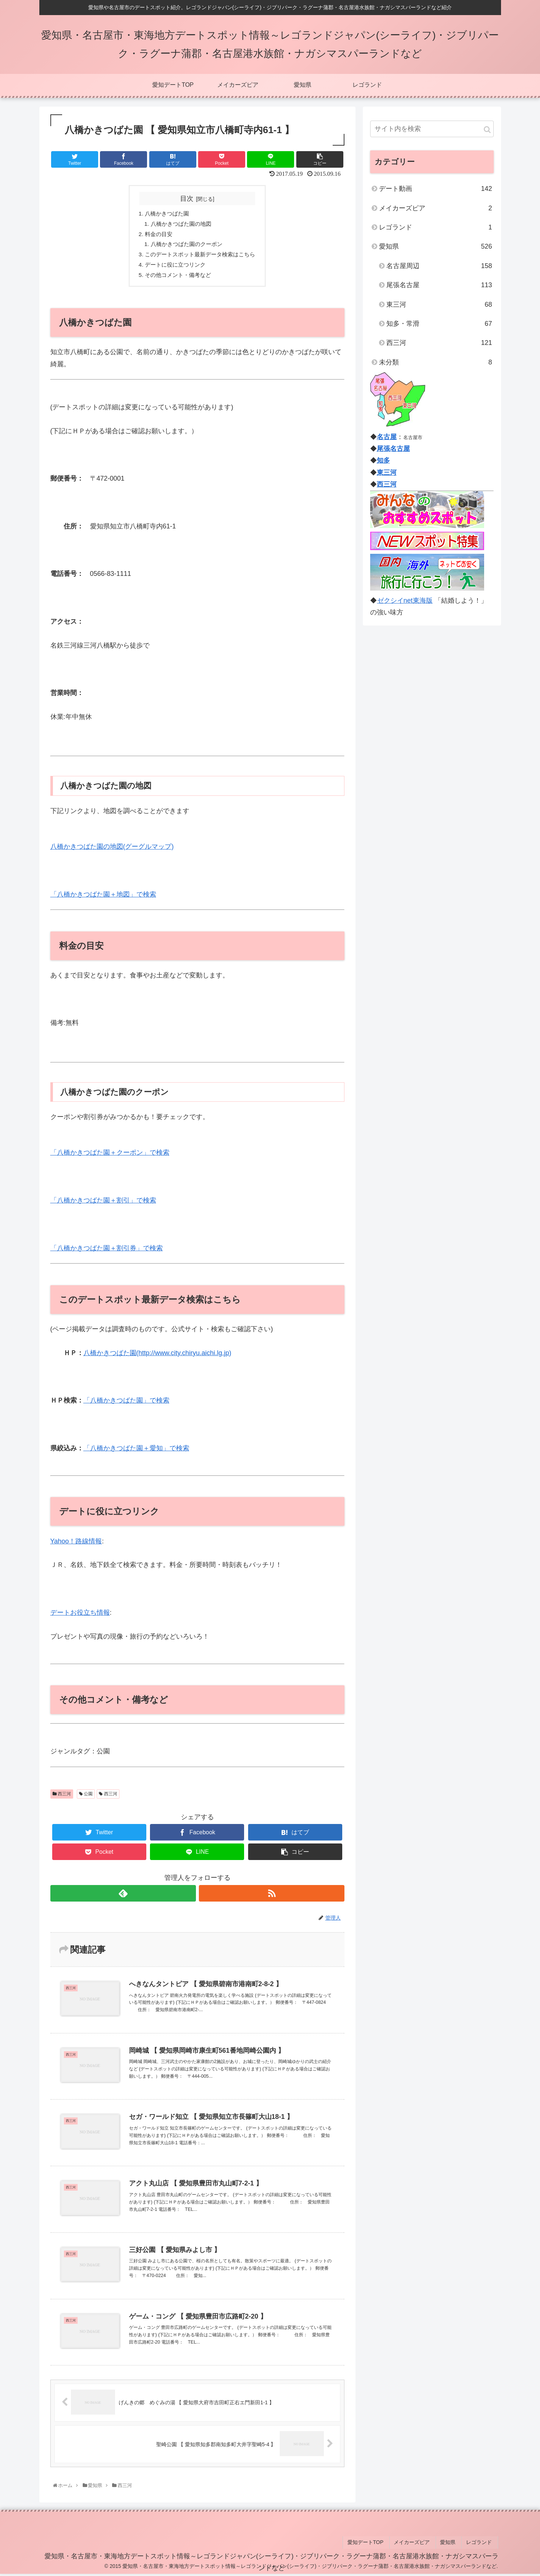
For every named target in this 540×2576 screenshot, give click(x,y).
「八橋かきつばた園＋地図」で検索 (103, 898)
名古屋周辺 (439, 266)
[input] (432, 129)
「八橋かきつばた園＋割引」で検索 (103, 1204)
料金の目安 (156, 235)
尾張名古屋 (439, 285)
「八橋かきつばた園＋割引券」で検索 (106, 1251)
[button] (487, 130)
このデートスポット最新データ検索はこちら (200, 256)
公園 (86, 1797)
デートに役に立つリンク (174, 267)
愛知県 (435, 246)
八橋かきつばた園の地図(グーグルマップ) (112, 850)
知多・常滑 (439, 323)
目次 (186, 198)
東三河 (439, 304)
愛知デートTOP (375, 2545)
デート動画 (435, 189)
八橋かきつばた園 (165, 214)
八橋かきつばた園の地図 (179, 224)
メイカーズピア (435, 208)
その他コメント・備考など (177, 278)
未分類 (435, 362)
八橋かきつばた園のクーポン (185, 246)
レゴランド (435, 227)
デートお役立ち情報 (80, 1616)
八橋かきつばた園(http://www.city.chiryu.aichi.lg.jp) (157, 1356)
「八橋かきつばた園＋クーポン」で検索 (109, 1156)
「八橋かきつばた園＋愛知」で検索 (136, 1452)
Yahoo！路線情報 (76, 1545)
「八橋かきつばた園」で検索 (126, 1404)
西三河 (62, 1797)
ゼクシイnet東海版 (405, 600)
